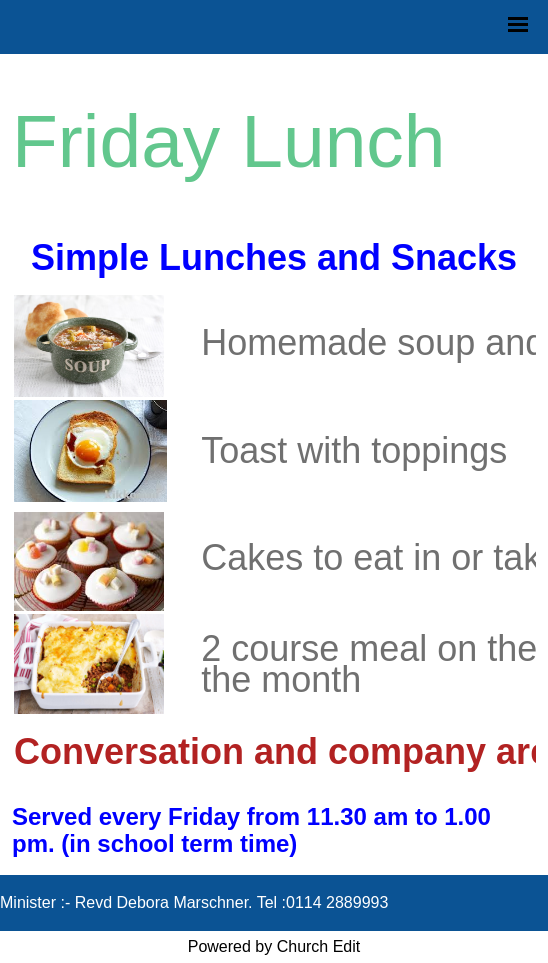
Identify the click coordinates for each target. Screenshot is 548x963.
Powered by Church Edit (274, 946)
